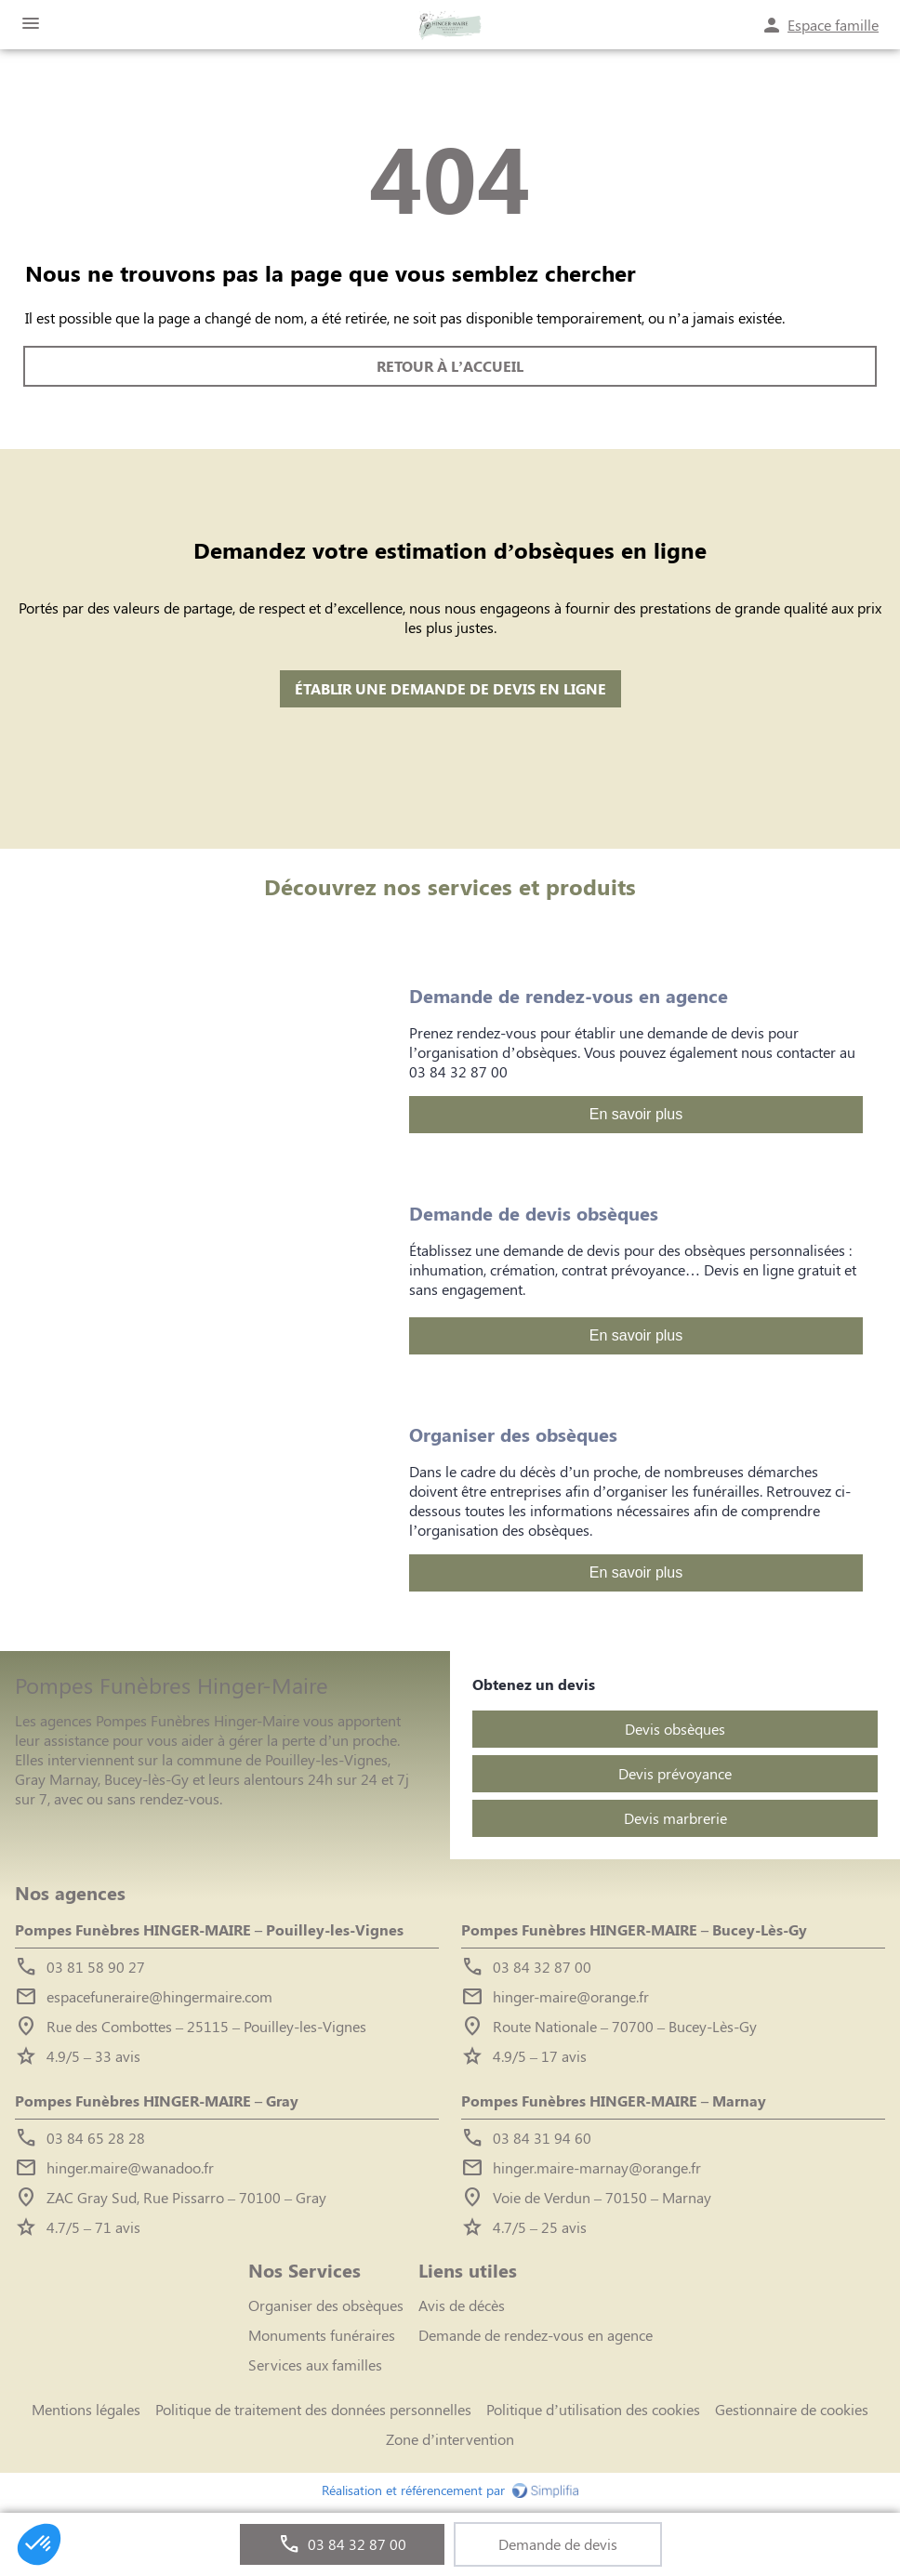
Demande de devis (557, 2544)
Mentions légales (86, 2409)
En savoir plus (636, 1114)
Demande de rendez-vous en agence (535, 2335)
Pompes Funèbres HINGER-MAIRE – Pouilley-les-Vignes (209, 1929)
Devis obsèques (675, 1728)
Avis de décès (461, 2305)
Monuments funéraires (321, 2335)
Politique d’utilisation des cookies (593, 2409)
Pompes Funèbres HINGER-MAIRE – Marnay (613, 2100)
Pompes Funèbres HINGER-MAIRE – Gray (156, 2100)
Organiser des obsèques (326, 2305)
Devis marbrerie (675, 1818)
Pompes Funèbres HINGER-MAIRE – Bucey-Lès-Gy (634, 1929)
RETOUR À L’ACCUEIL (450, 366)
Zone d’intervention (450, 2439)
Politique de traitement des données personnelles (313, 2409)
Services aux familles (315, 2364)
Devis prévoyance (675, 1773)
